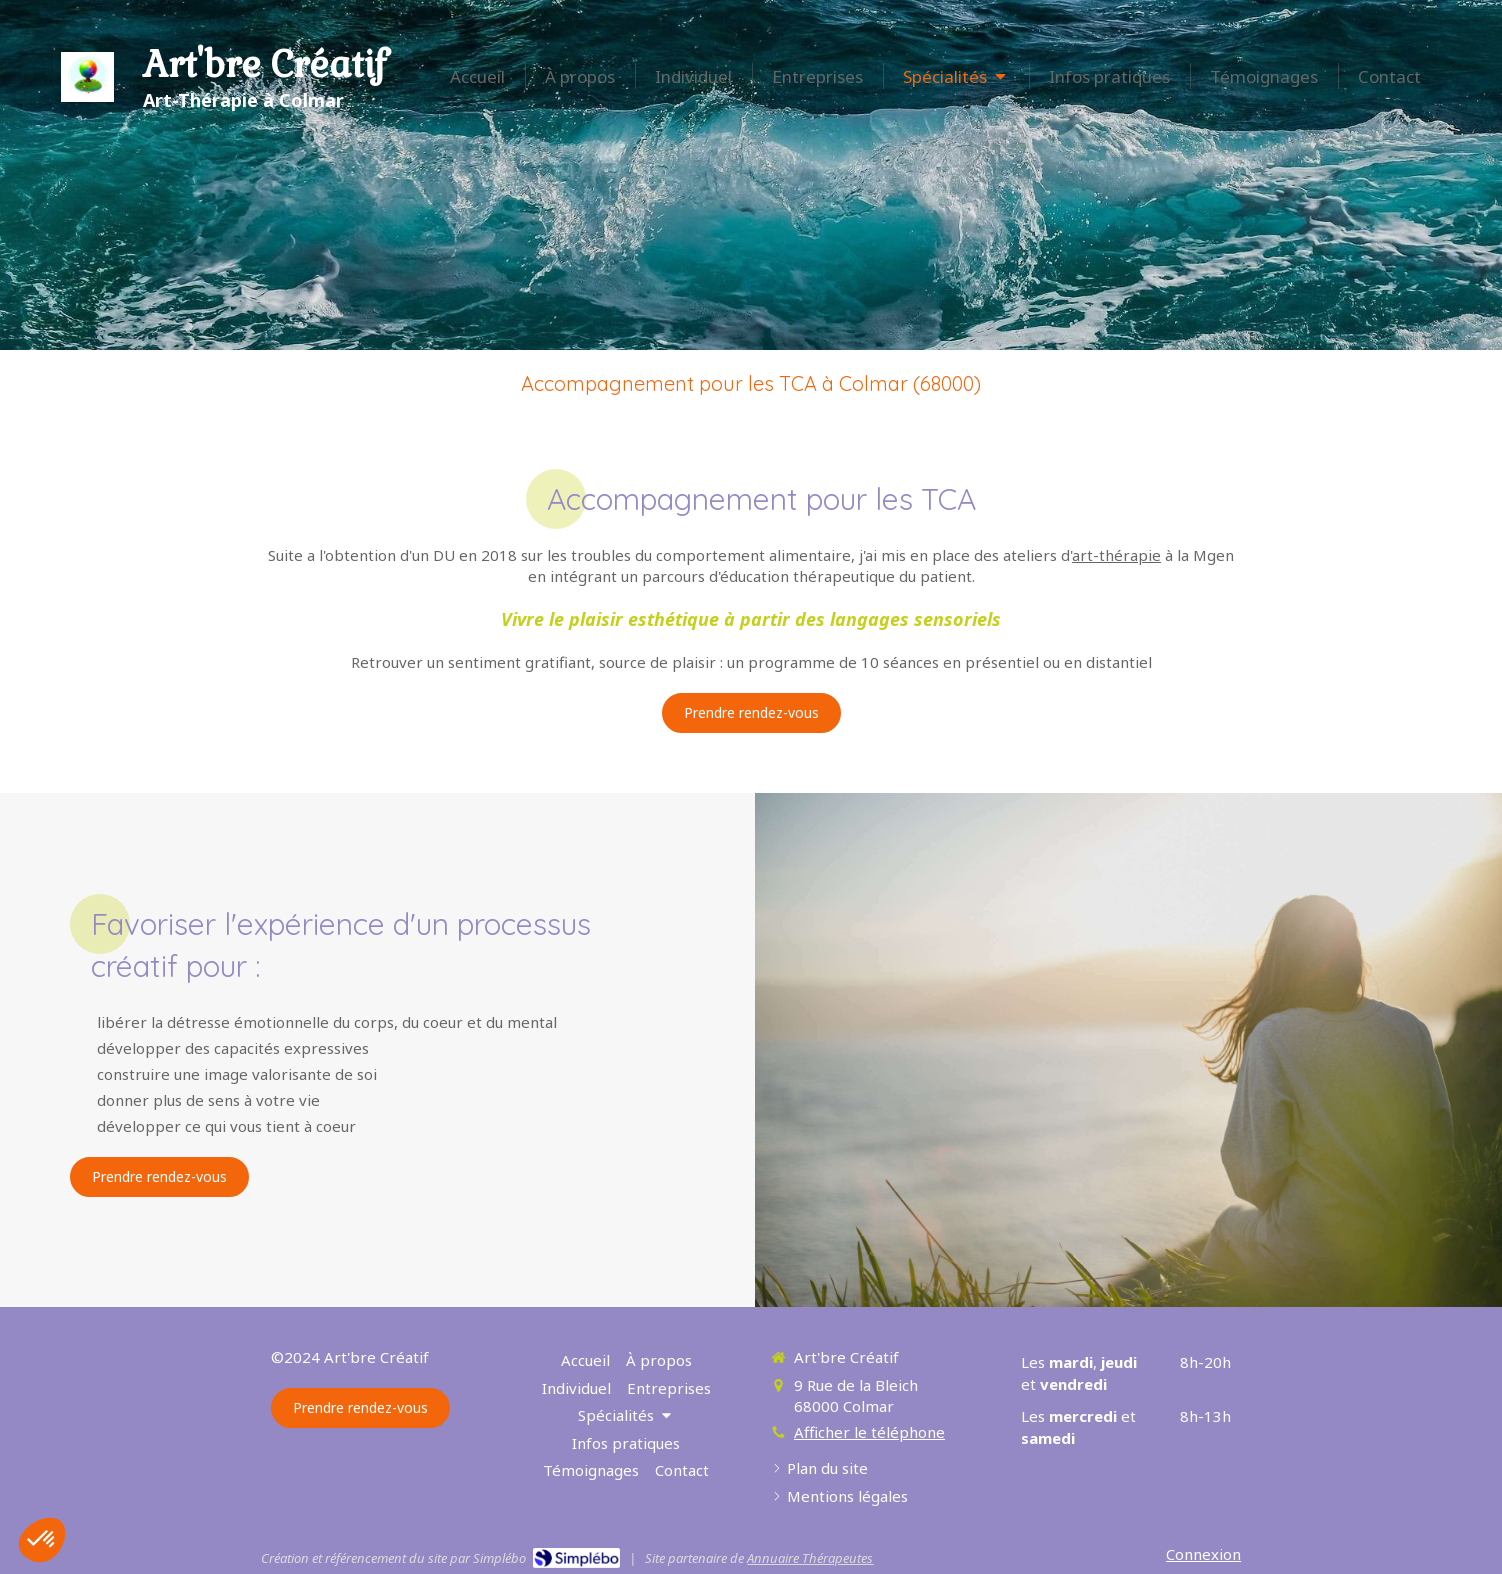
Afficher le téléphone (869, 1432)
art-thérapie (1116, 555)
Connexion (1203, 1554)
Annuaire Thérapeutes (810, 1558)
